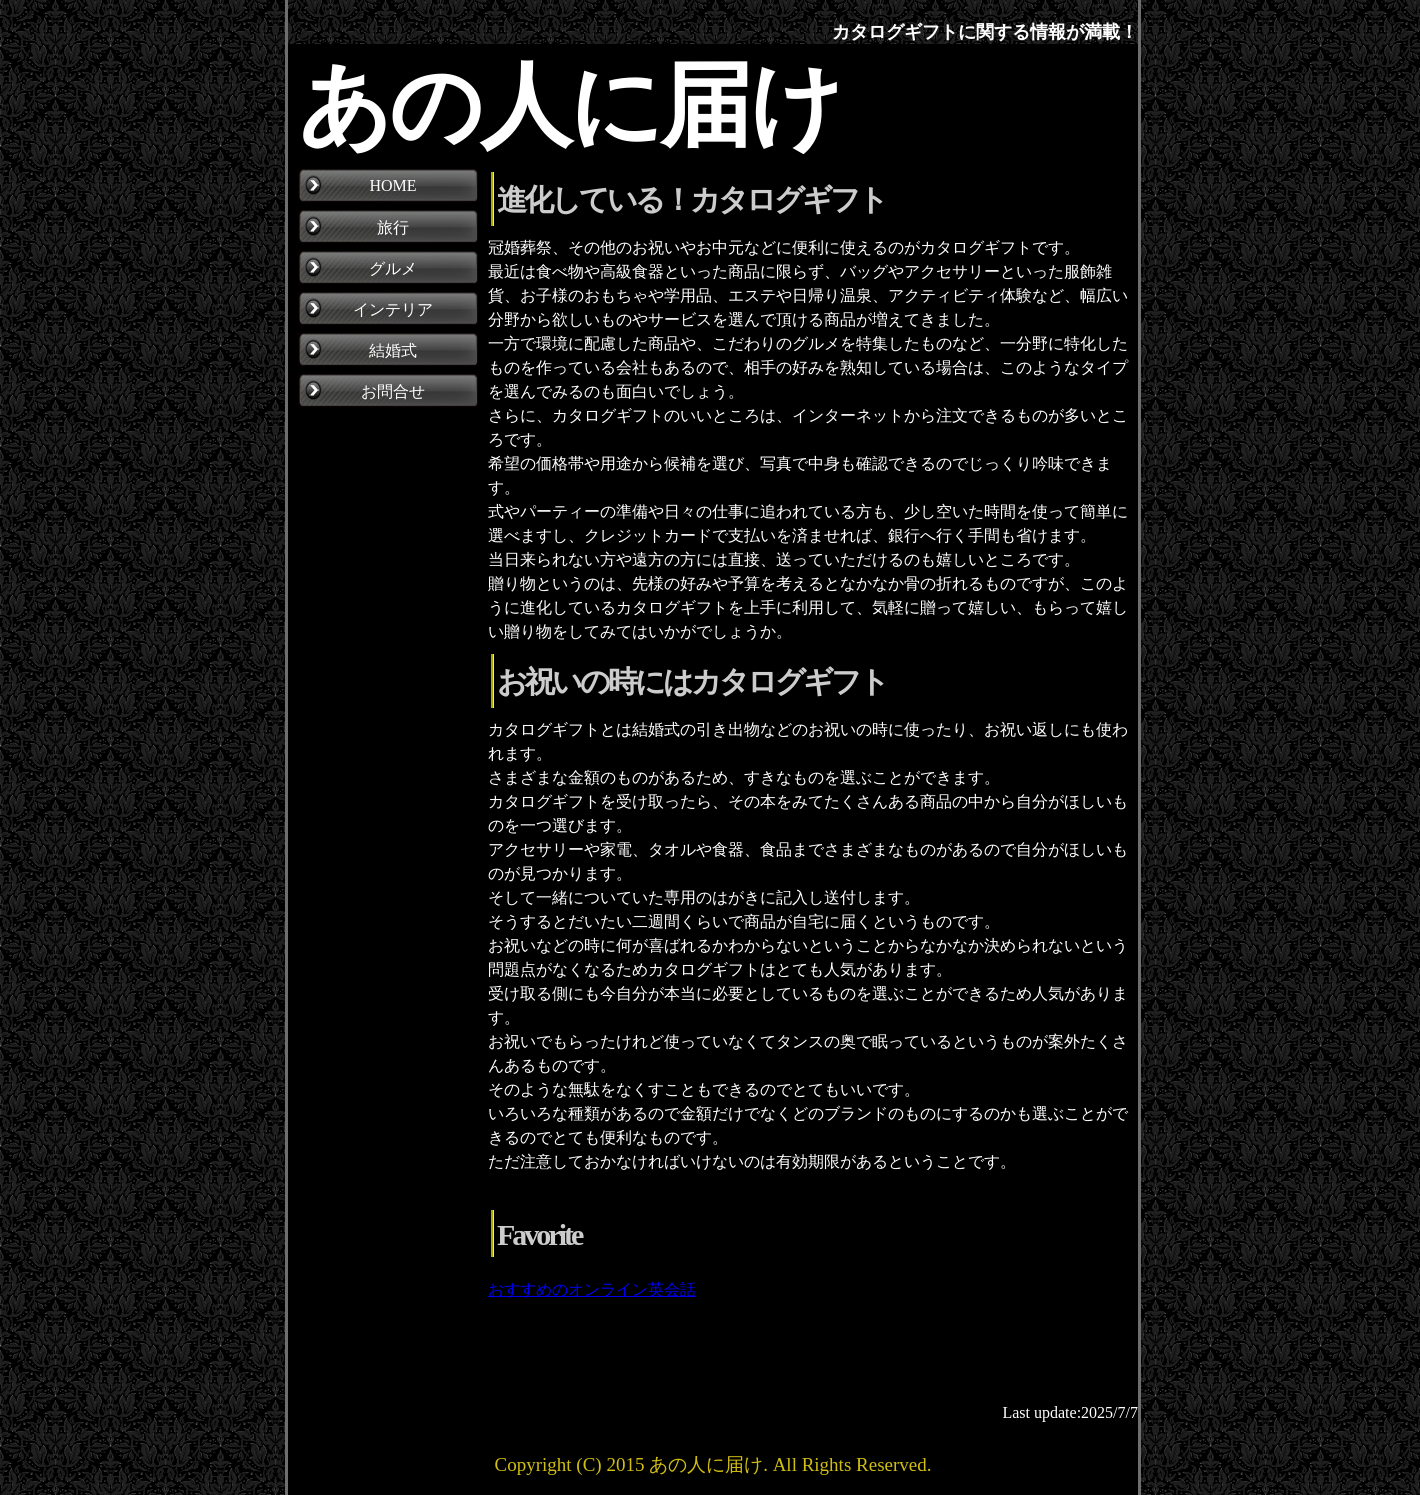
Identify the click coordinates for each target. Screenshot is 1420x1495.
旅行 (393, 227)
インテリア (393, 309)
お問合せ (393, 391)
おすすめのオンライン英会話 (592, 1289)
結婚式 (393, 350)
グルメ (393, 268)
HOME (392, 185)
